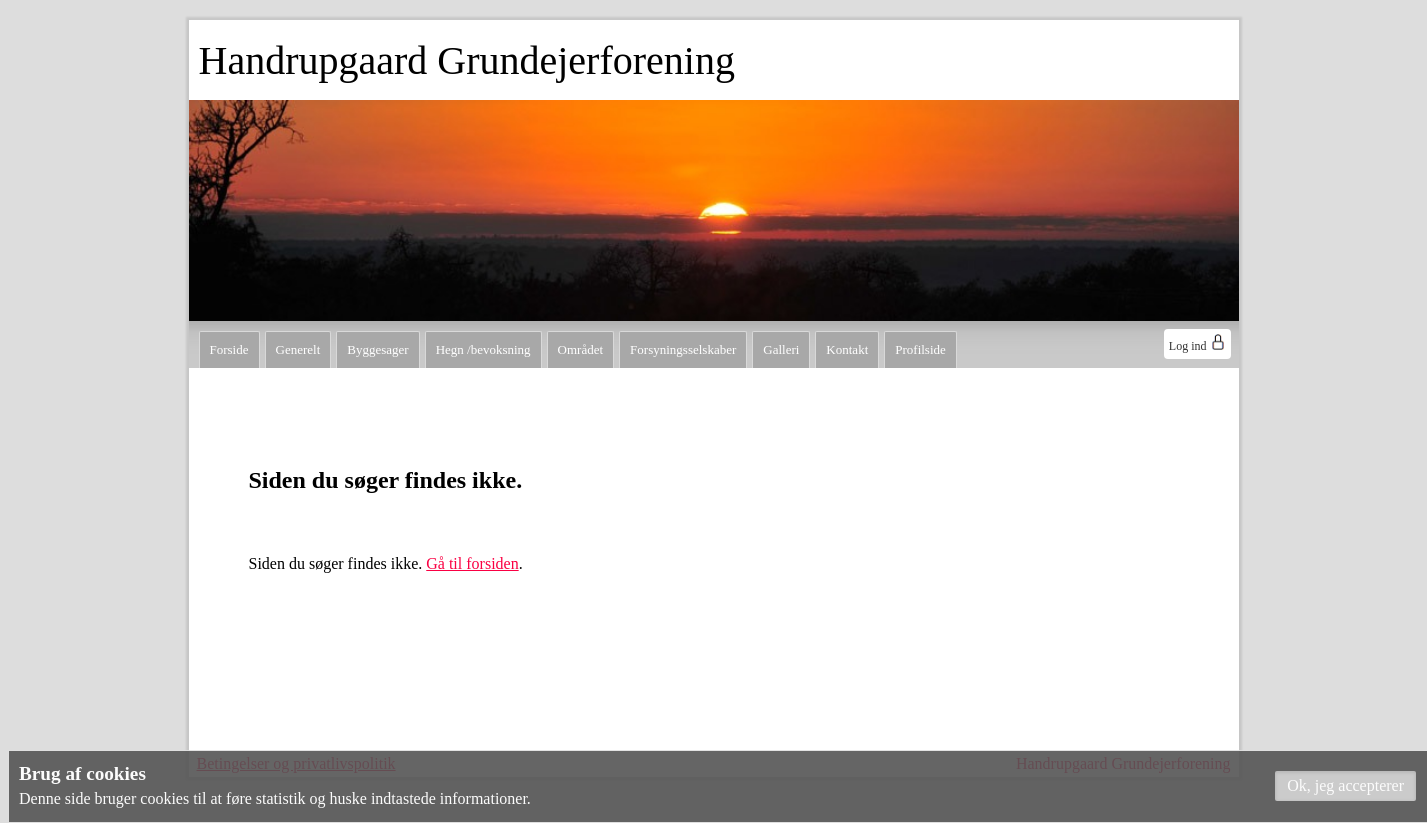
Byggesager (377, 349)
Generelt (298, 349)
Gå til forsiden (472, 563)
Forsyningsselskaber (683, 349)
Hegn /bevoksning (483, 349)
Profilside (920, 349)
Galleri (781, 349)
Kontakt (847, 349)
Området (580, 349)
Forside (229, 349)
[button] (1345, 786)
